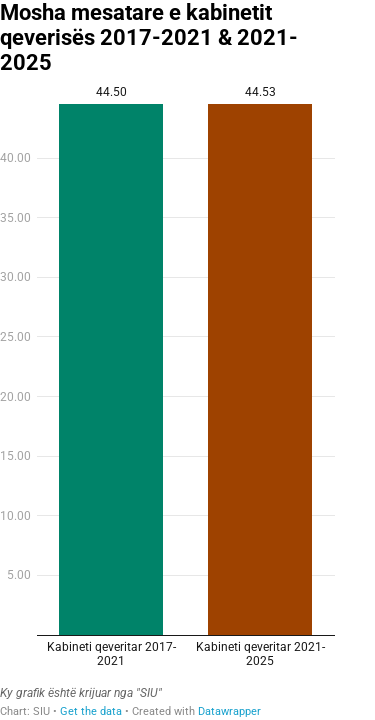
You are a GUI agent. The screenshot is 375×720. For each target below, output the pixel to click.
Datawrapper (229, 711)
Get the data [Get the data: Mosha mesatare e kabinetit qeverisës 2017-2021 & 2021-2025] (91, 711)
